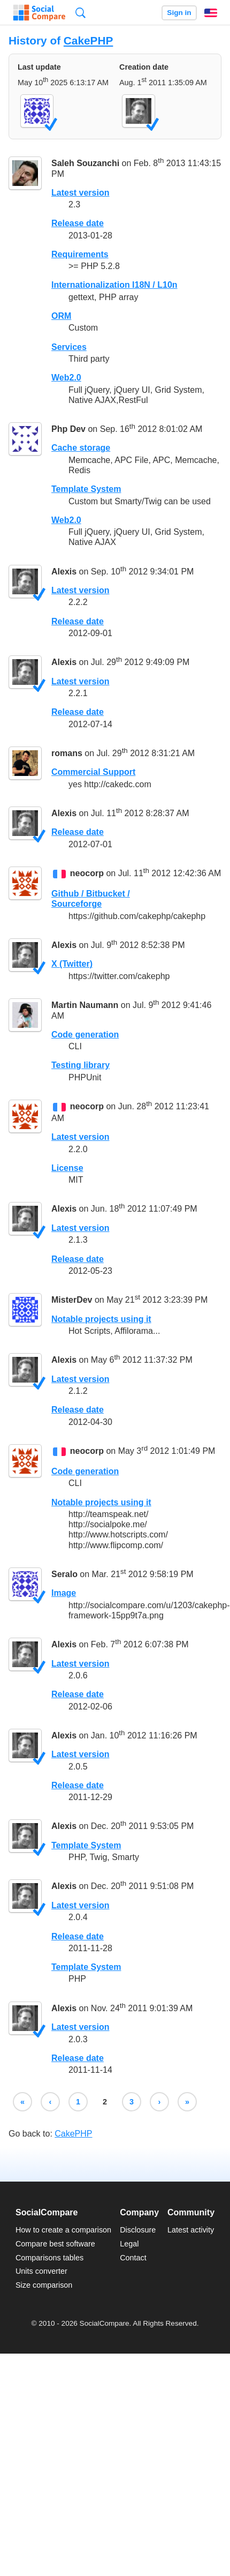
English (210, 13)
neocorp (87, 873)
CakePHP (88, 40)
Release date (77, 223)
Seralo (64, 1574)
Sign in (179, 13)
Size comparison (44, 2285)
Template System (86, 489)
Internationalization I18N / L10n (114, 284)
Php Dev (68, 429)
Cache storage (80, 447)
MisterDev (71, 1299)
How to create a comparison (63, 2230)
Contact (133, 2257)
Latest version (80, 192)
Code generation (85, 1034)
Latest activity (190, 2230)
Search (80, 13)
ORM (61, 315)
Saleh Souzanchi (85, 163)
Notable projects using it (101, 1319)
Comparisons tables (49, 2257)
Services (69, 347)
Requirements (80, 254)
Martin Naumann (84, 1005)
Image (63, 1592)
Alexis (63, 571)
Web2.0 (66, 377)
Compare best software (55, 2243)
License (67, 1168)
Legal (129, 2243)
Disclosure (138, 2230)
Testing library (80, 1065)
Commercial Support (93, 771)
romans (66, 753)
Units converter (41, 2271)
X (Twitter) (72, 963)
